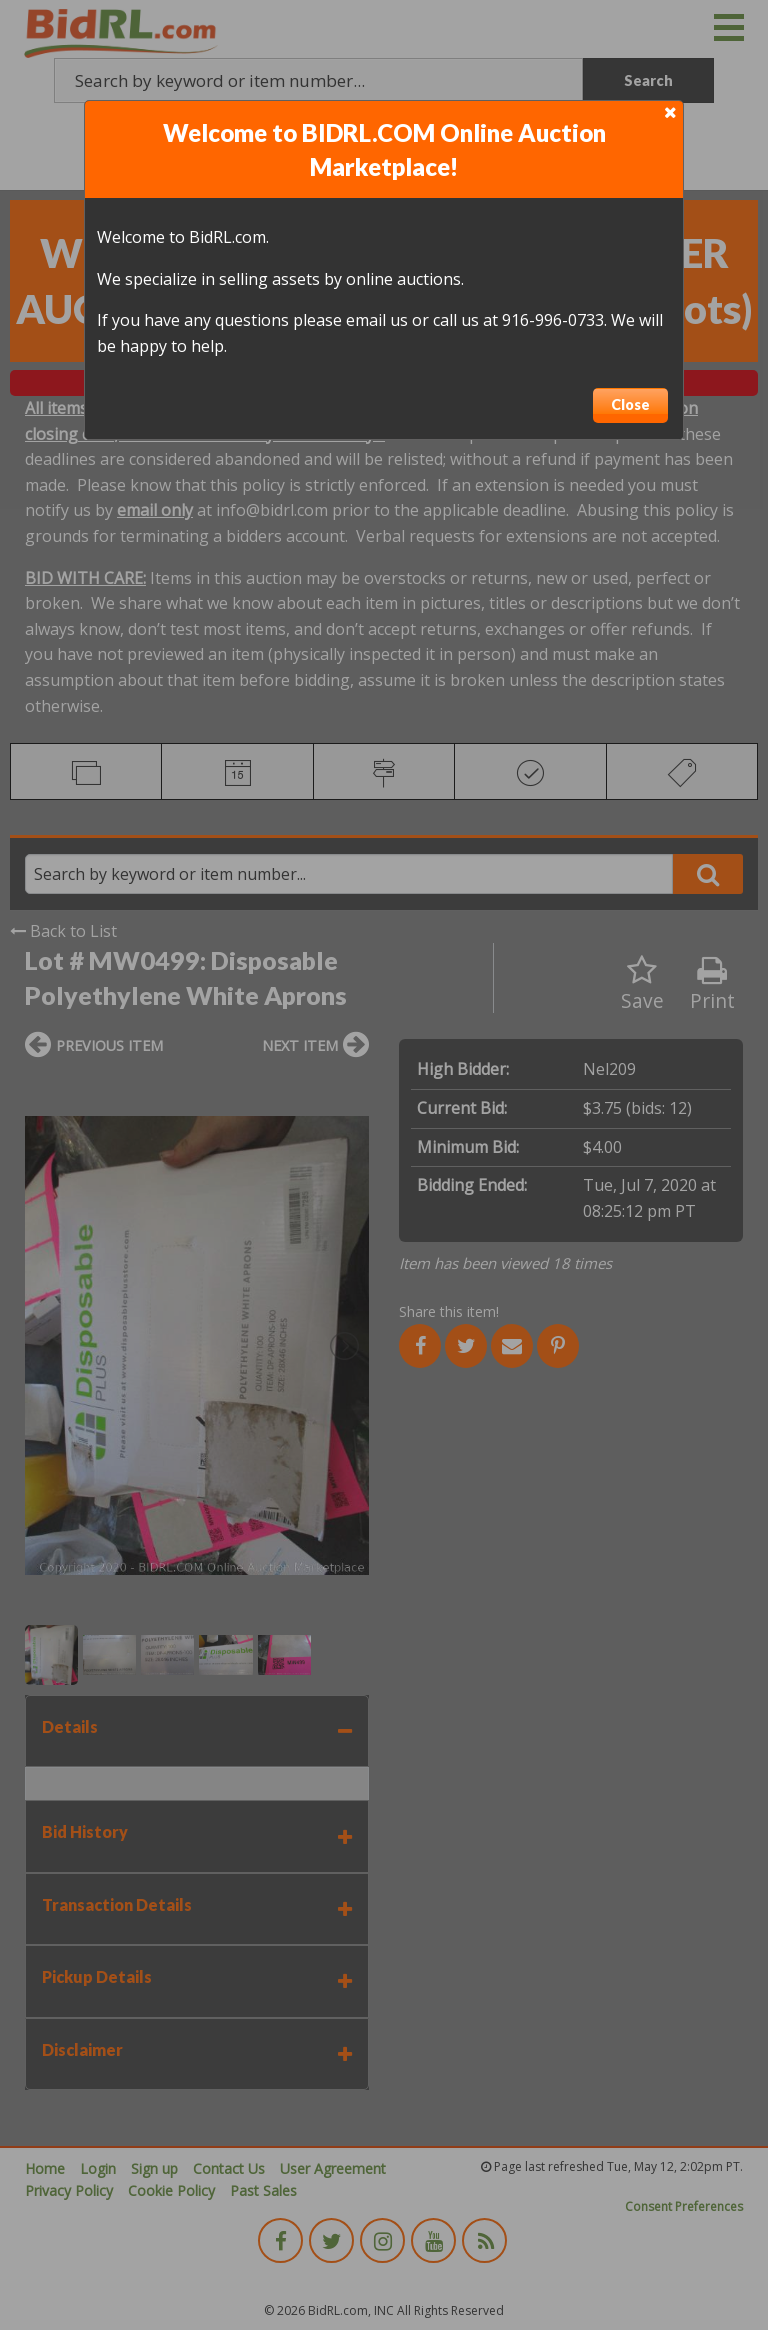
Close (630, 404)
